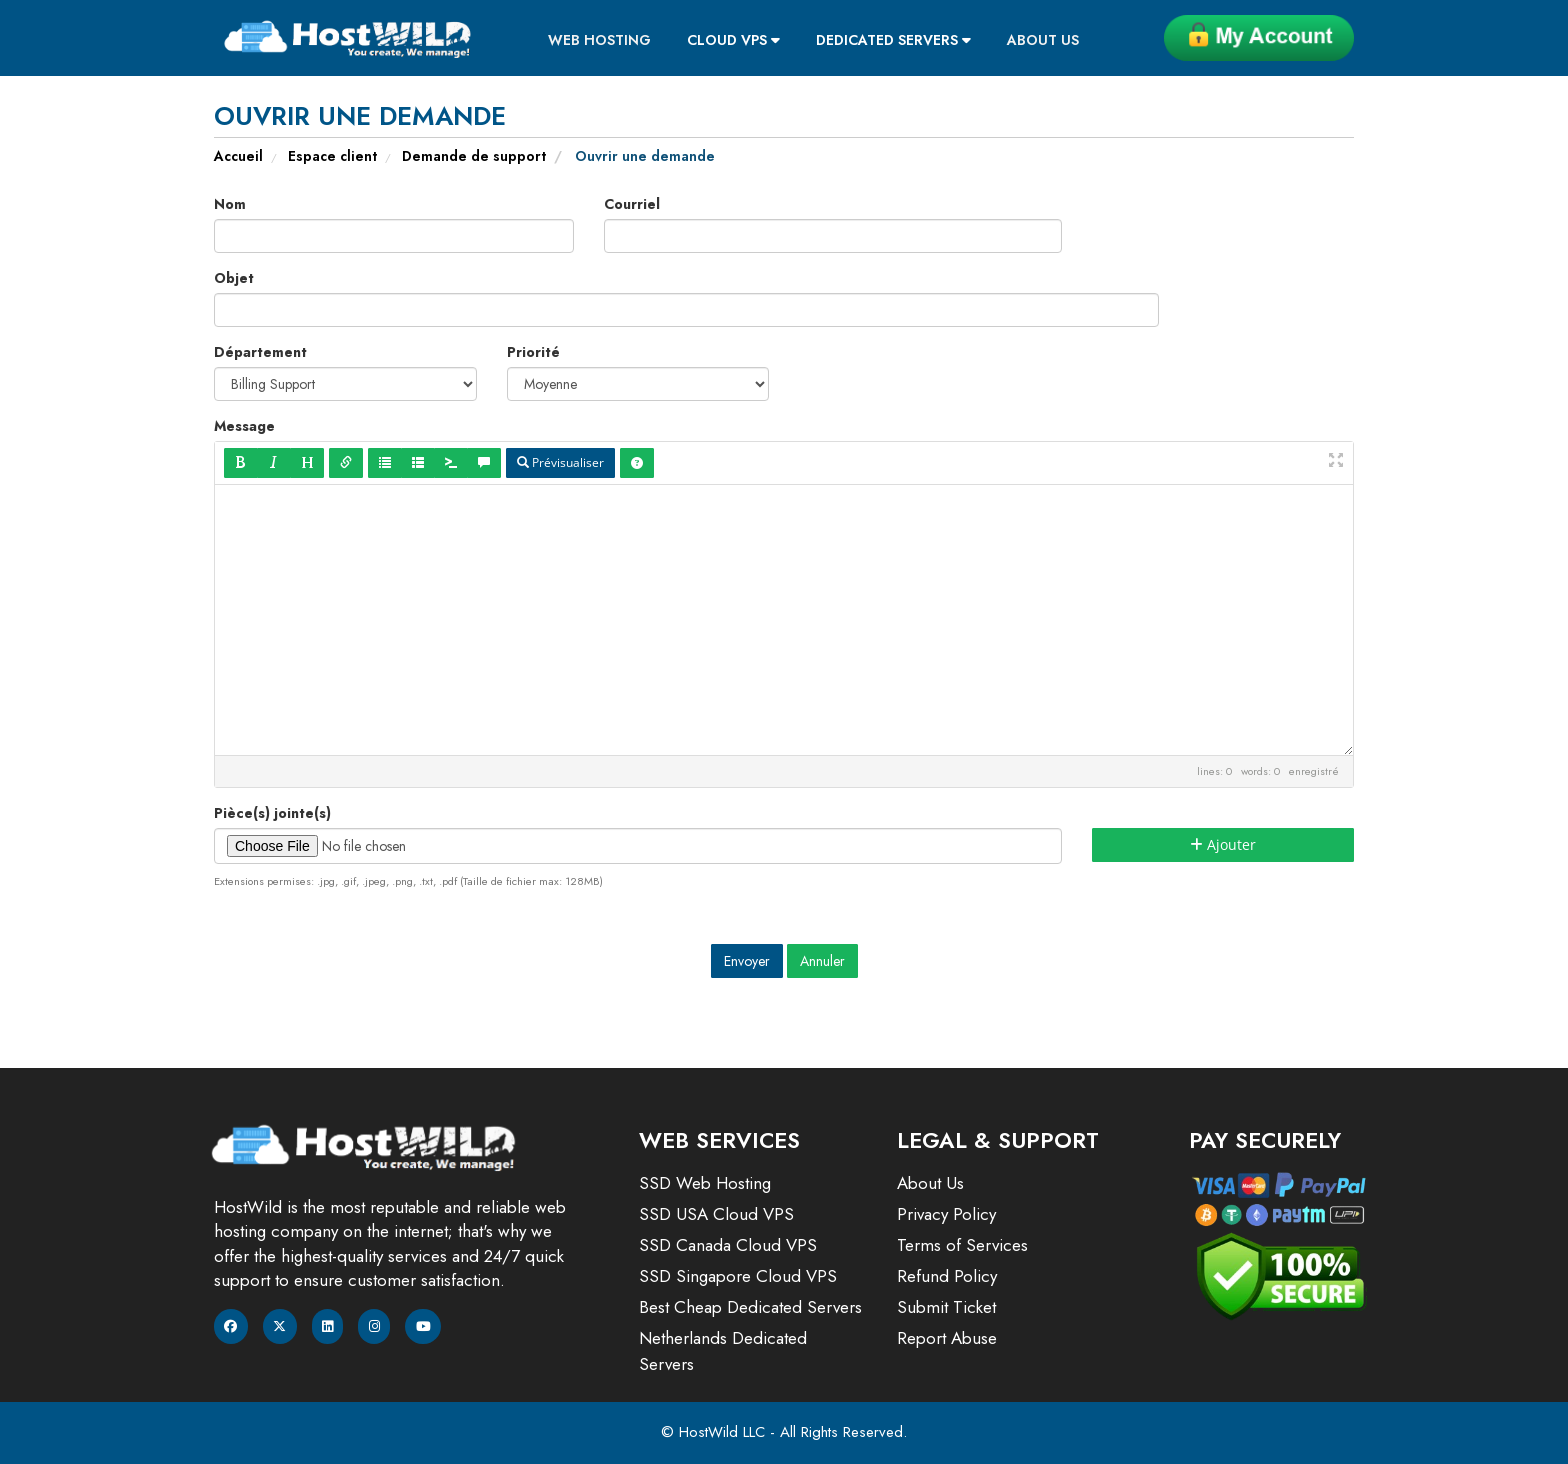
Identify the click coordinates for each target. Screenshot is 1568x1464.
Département (260, 352)
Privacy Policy (946, 1214)
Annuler (822, 961)
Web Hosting (599, 40)
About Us (1043, 40)
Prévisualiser (560, 462)
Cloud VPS (733, 40)
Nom (230, 204)
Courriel (632, 204)
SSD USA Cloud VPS (716, 1214)
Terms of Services (962, 1245)
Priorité (533, 352)
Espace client (332, 156)
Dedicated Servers (893, 40)
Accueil (238, 156)
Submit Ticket (946, 1307)
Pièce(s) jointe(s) (272, 813)
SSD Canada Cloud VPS (728, 1245)
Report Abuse (947, 1338)
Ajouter (1223, 844)
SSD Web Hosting (705, 1183)
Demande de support (474, 156)
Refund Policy (947, 1276)
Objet (234, 278)
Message (244, 426)
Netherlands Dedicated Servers (723, 1351)
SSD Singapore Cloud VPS (738, 1276)
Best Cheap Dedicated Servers (750, 1307)
